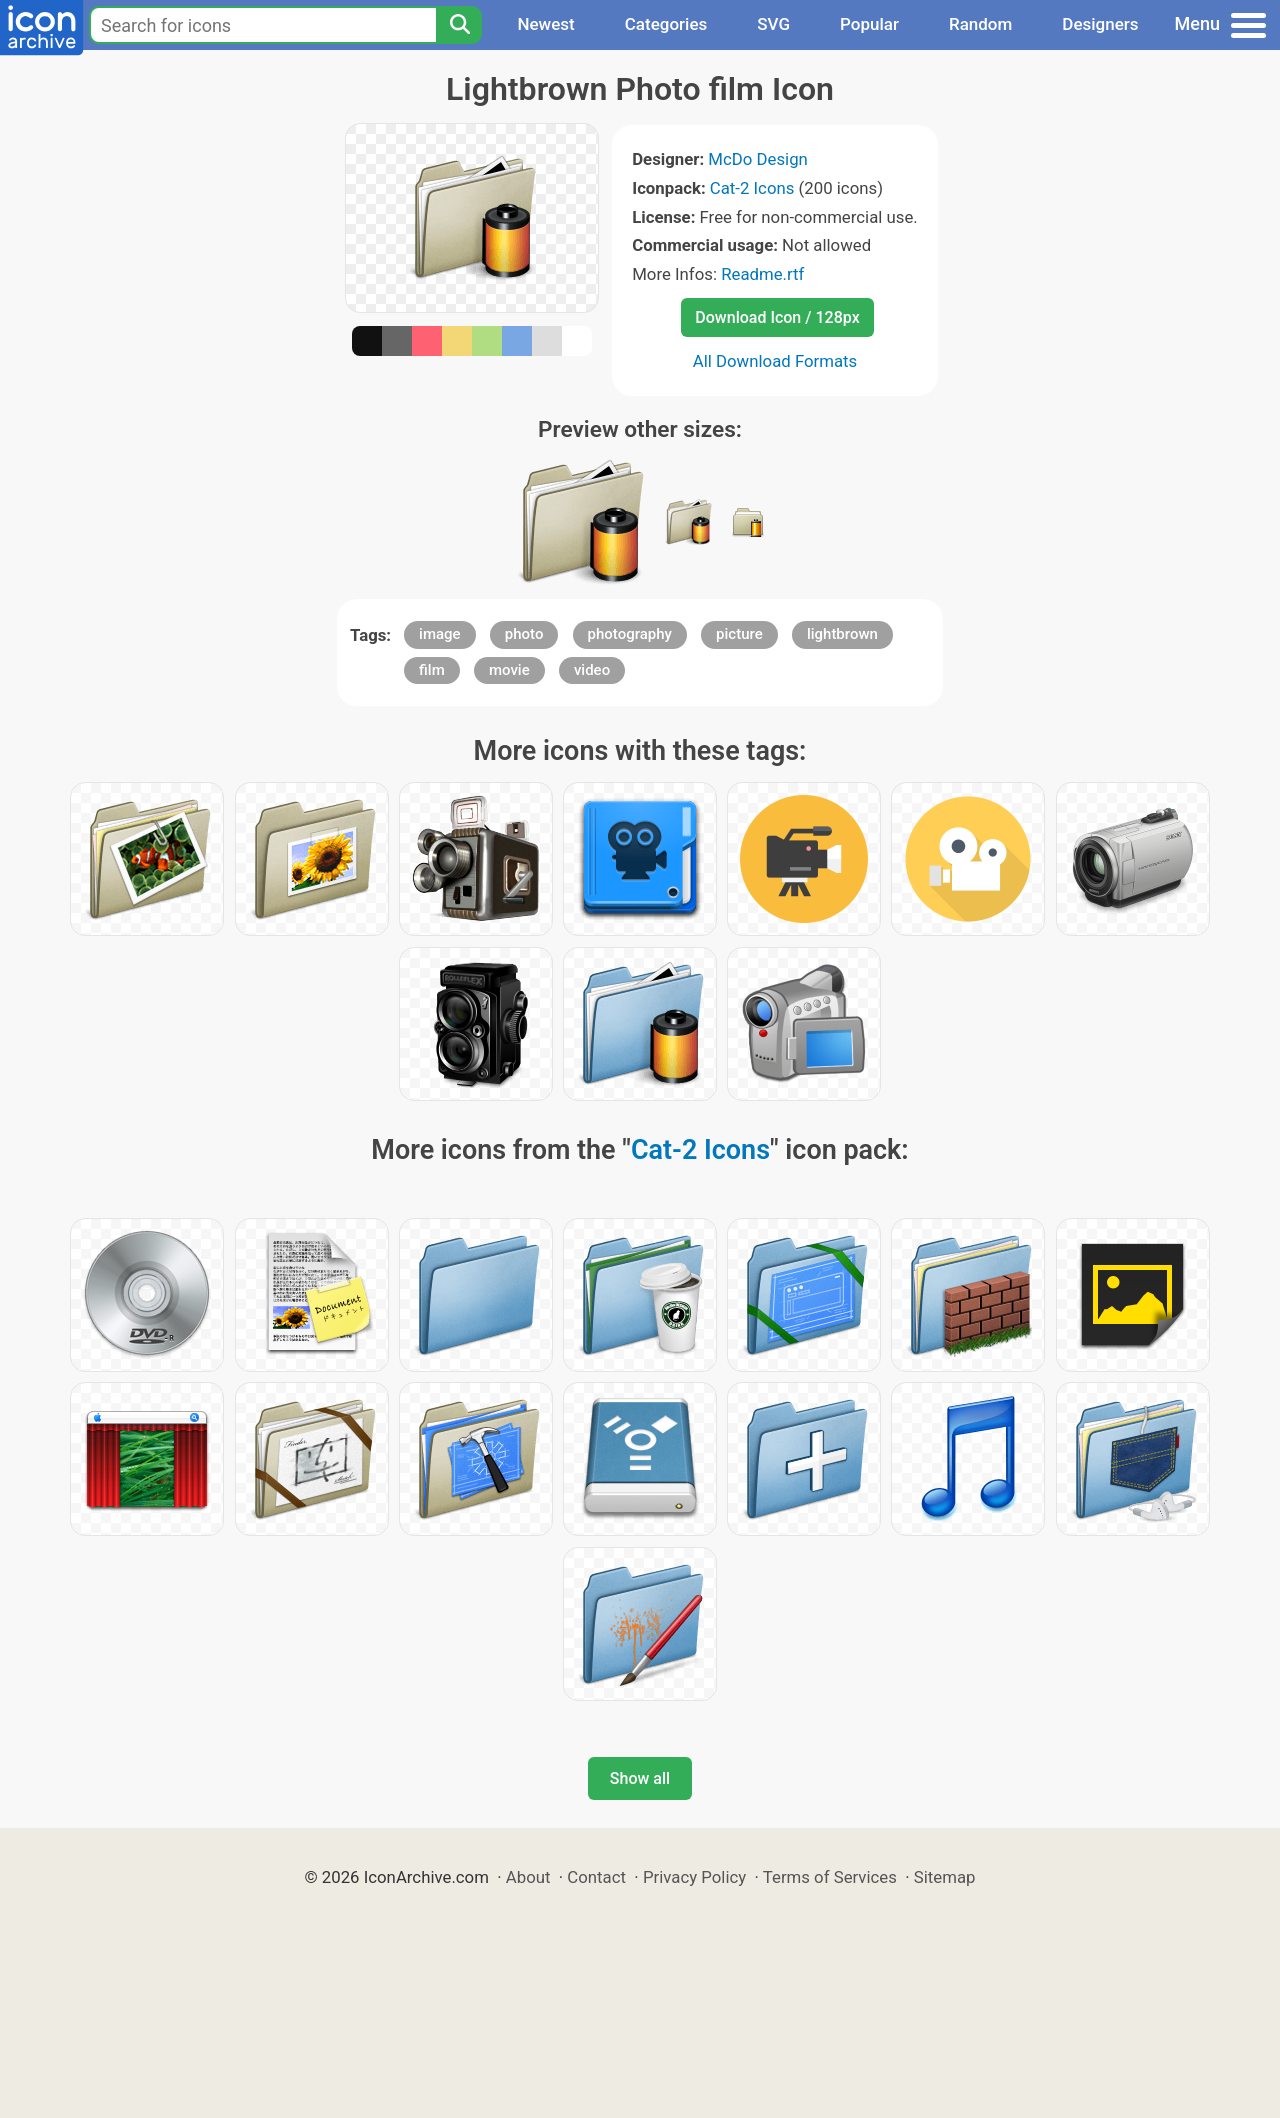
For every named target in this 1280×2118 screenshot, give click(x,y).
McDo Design (758, 159)
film (432, 670)
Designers (1100, 24)
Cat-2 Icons (752, 188)
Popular (869, 24)
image (440, 634)
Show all (640, 1778)
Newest (545, 24)
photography (630, 634)
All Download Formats (775, 361)
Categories (666, 24)
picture (739, 634)
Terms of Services (830, 1877)
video (592, 670)
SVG (773, 24)
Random (980, 24)
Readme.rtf (762, 274)
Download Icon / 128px (777, 317)
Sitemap (945, 1877)
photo (524, 634)
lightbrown (842, 634)
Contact (596, 1877)
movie (509, 670)
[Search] (459, 25)
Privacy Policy (694, 1877)
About (528, 1877)
